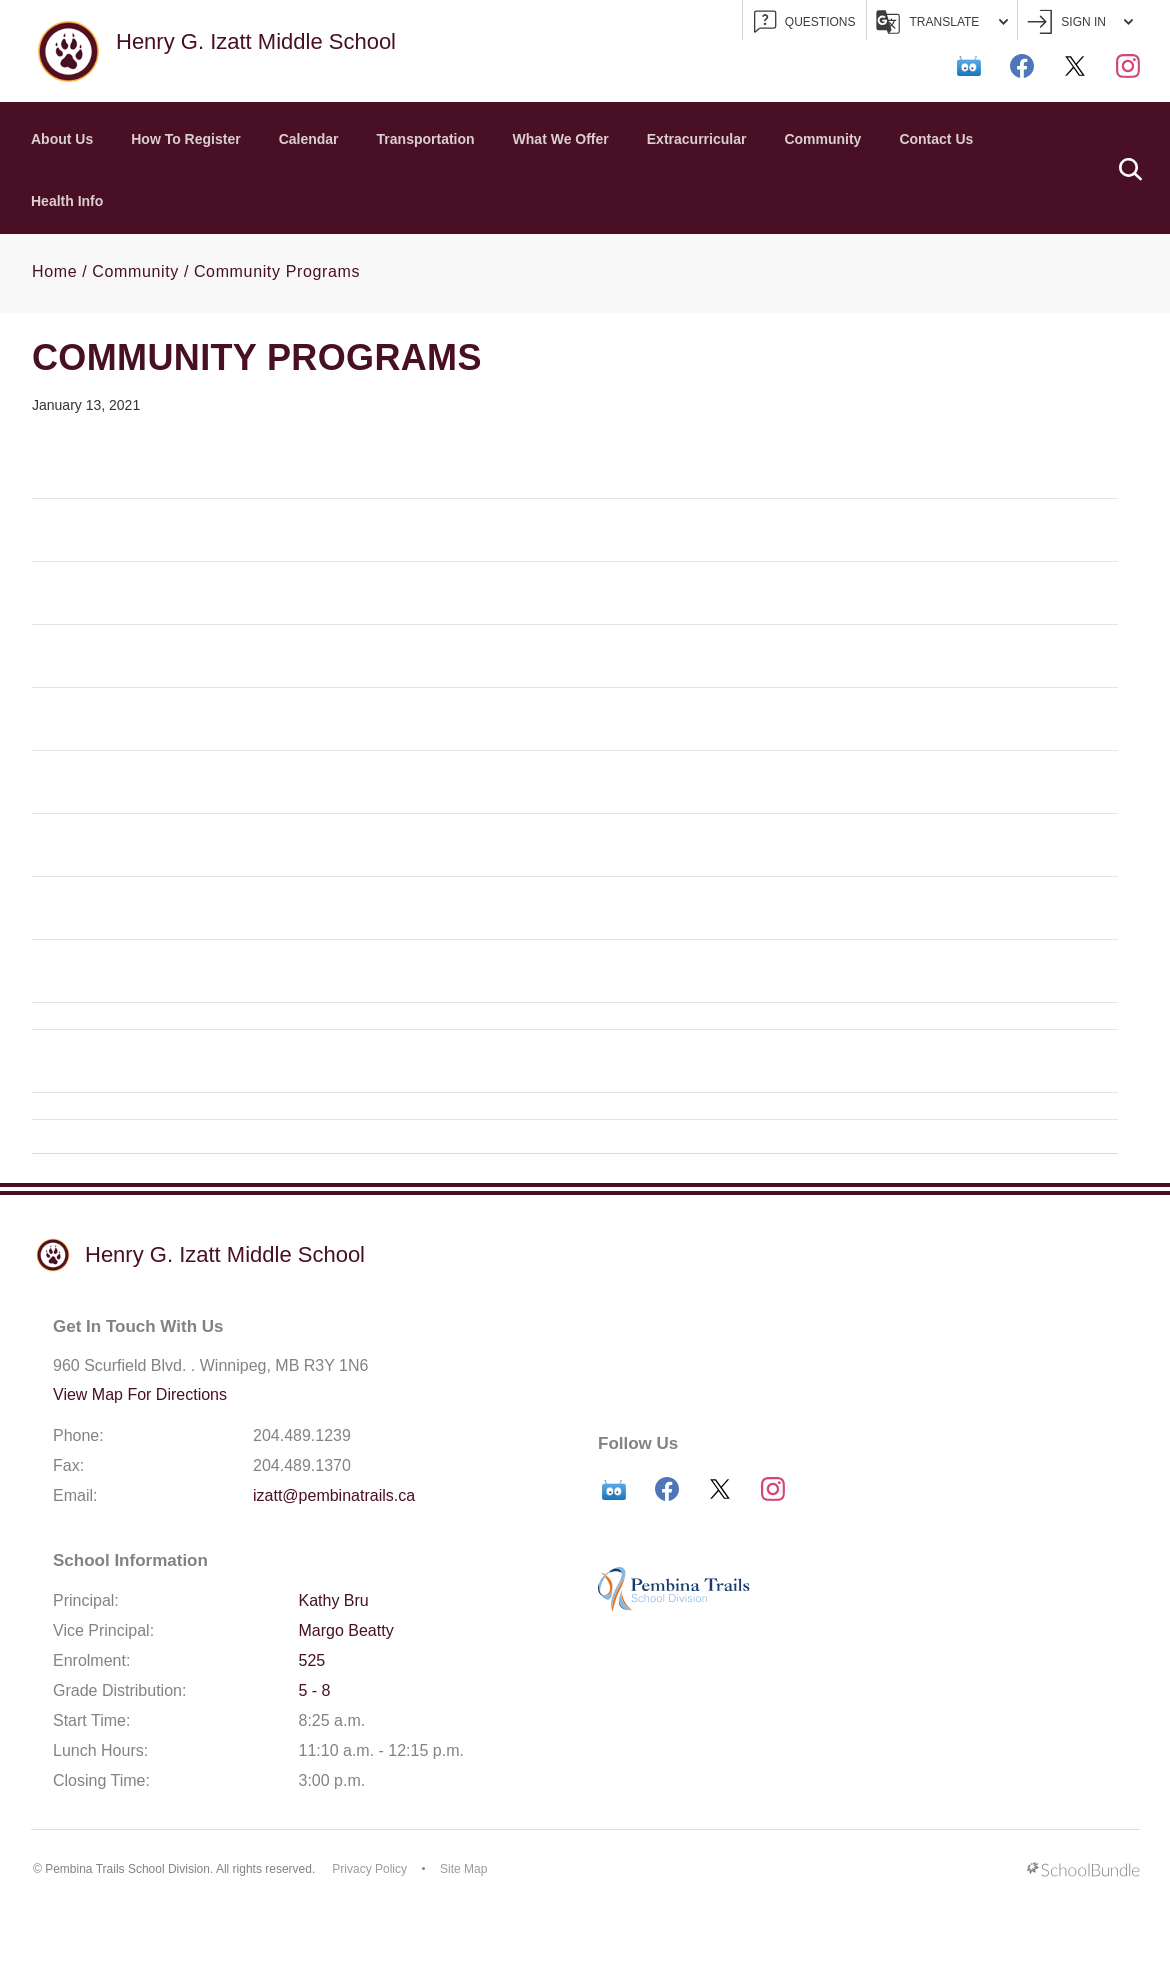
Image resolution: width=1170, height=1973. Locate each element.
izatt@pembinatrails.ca (334, 1495)
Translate (942, 22)
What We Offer (561, 139)
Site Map (463, 1869)
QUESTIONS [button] (805, 22)
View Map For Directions (140, 1394)
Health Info (67, 201)
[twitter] (1075, 66)
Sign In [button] (1080, 22)
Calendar (309, 139)
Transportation (426, 139)
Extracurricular (697, 139)
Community (822, 139)
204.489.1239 (302, 1435)
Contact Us (936, 139)
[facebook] (1022, 66)
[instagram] (1128, 66)
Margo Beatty (346, 1630)
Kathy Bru (334, 1600)
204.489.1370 (302, 1465)
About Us (62, 139)
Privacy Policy (369, 1869)
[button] (1130, 168)
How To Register (185, 139)
